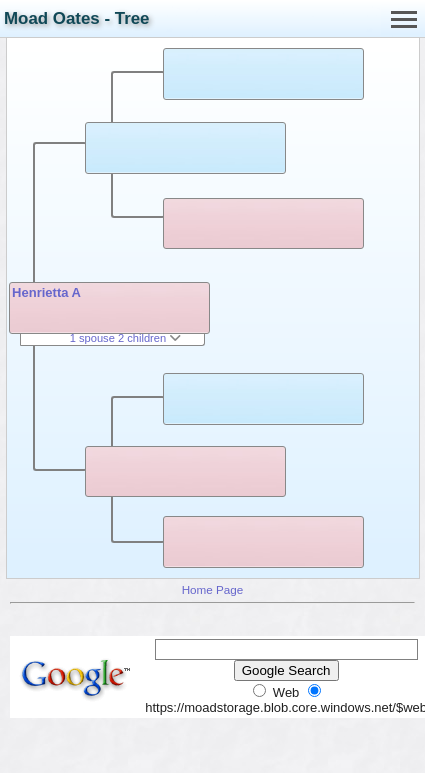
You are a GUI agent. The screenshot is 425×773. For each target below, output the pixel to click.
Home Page (213, 589)
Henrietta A (46, 292)
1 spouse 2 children (126, 338)
